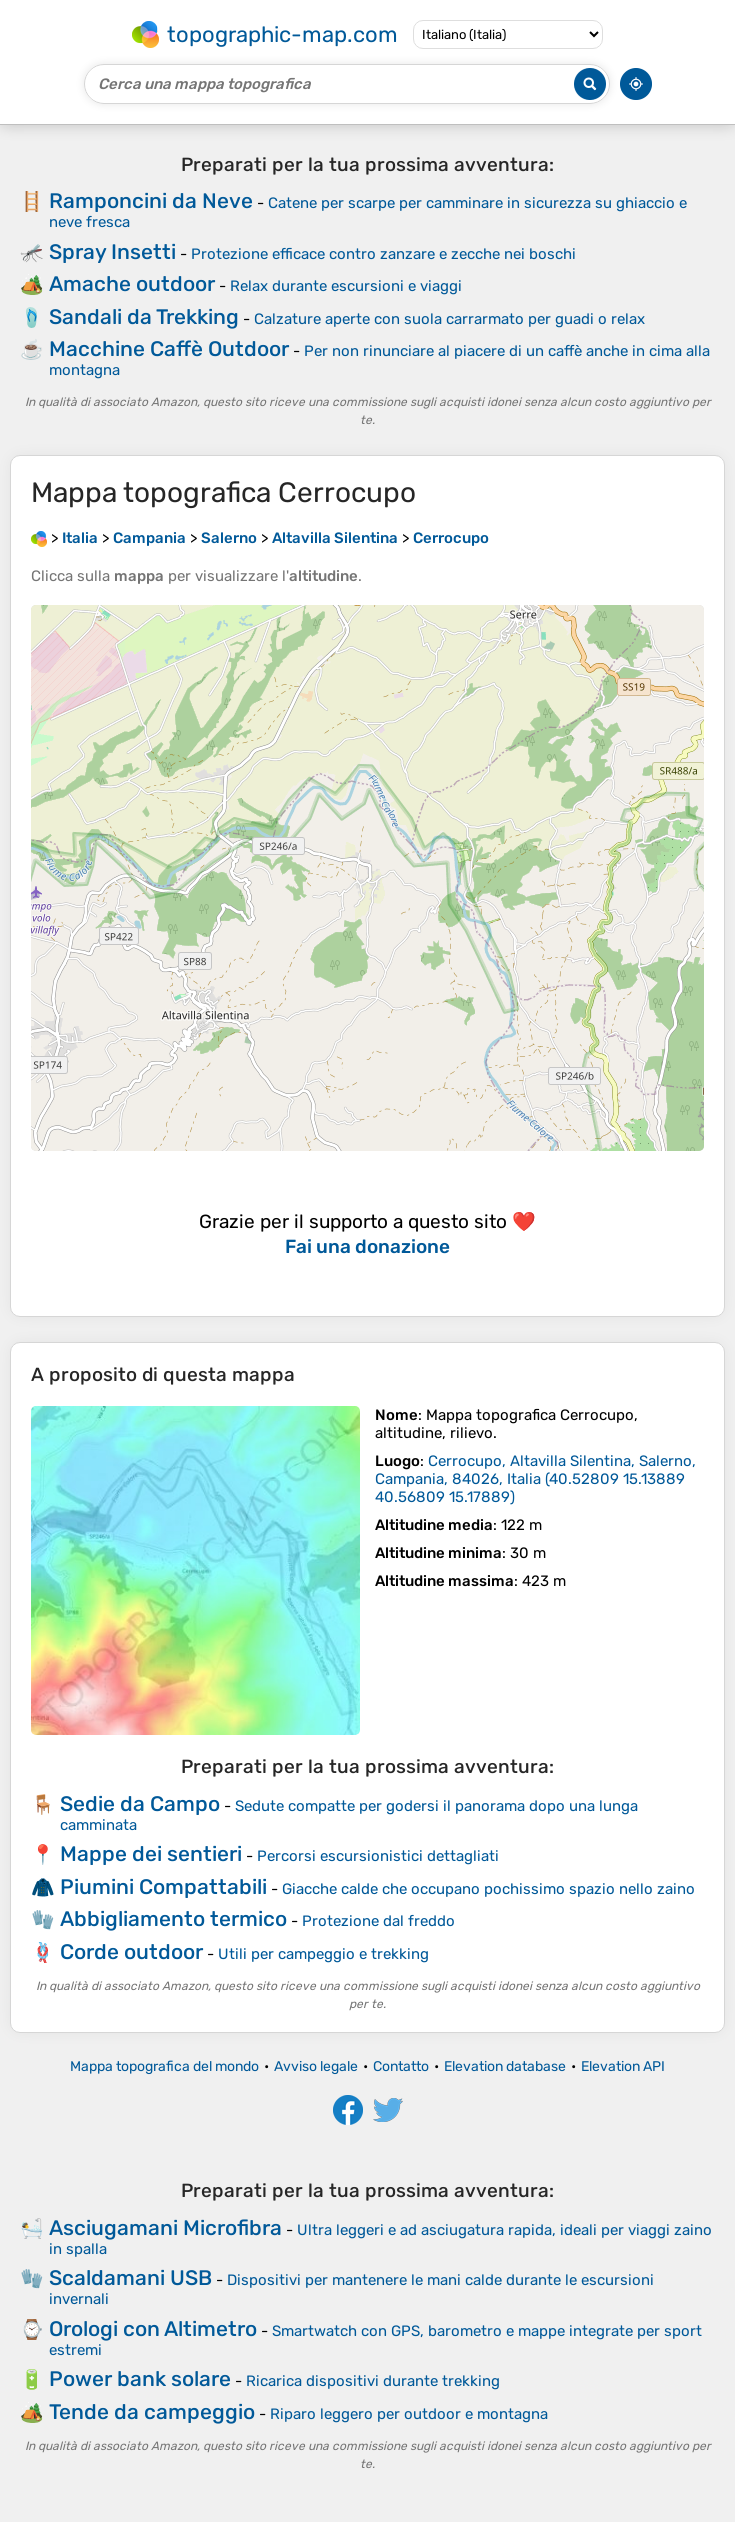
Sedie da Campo (140, 1803)
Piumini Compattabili (163, 1886)
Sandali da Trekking (144, 316)
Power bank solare (140, 2378)
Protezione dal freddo (378, 1921)
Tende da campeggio (152, 2411)
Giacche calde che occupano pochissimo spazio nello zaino (488, 1889)
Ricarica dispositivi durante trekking (373, 2381)
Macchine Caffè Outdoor (169, 348)
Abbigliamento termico (173, 1918)
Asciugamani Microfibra (165, 2227)
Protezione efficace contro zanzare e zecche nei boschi (383, 254)
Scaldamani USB (130, 2277)
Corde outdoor (131, 1951)
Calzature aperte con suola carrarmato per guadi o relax (449, 319)
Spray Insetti (112, 251)
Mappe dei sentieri (151, 1853)
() (535, 1479)
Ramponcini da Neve (151, 200)
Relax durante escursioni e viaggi (346, 286)
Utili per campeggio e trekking (323, 1954)
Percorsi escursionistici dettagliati (378, 1856)
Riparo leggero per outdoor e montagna (409, 2414)
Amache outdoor (132, 283)
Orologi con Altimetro (153, 2328)
